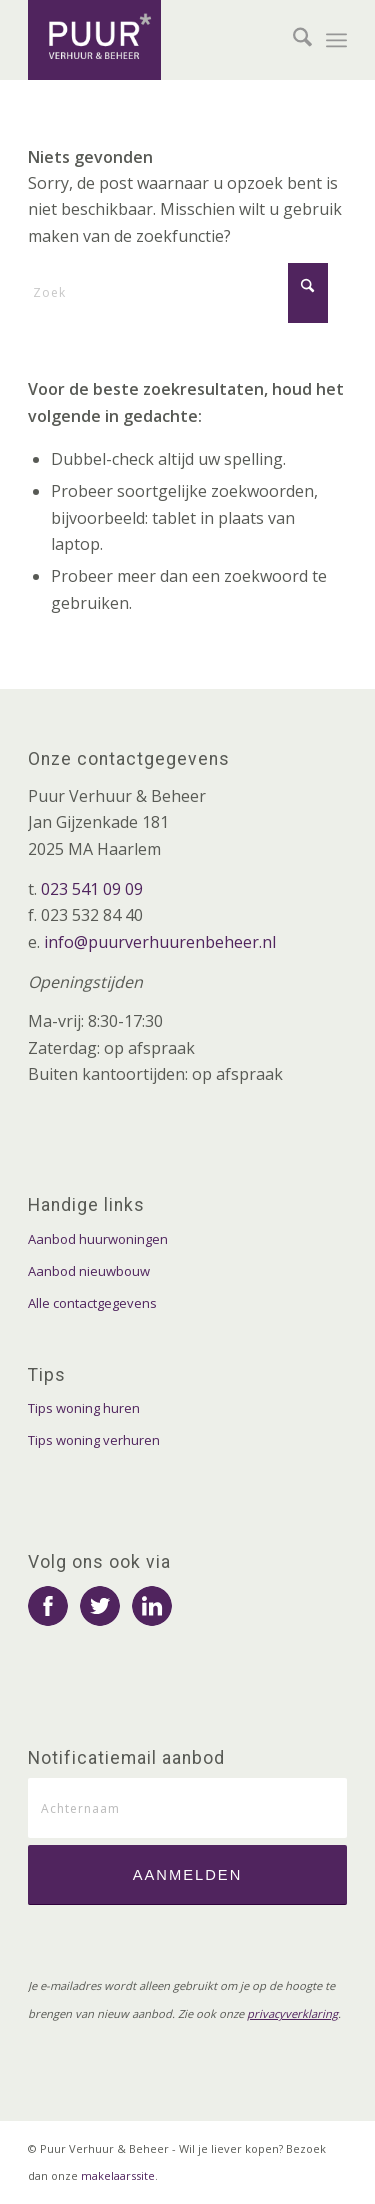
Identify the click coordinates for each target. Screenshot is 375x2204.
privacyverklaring (292, 2013)
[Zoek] (292, 40)
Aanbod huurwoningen (98, 1239)
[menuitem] (292, 40)
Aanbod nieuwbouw (89, 1271)
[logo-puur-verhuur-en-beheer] (155, 40)
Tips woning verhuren (94, 1440)
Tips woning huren (84, 1408)
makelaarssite (118, 2175)
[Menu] (336, 40)
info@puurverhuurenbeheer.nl (160, 942)
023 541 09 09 (92, 889)
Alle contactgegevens (92, 1303)
